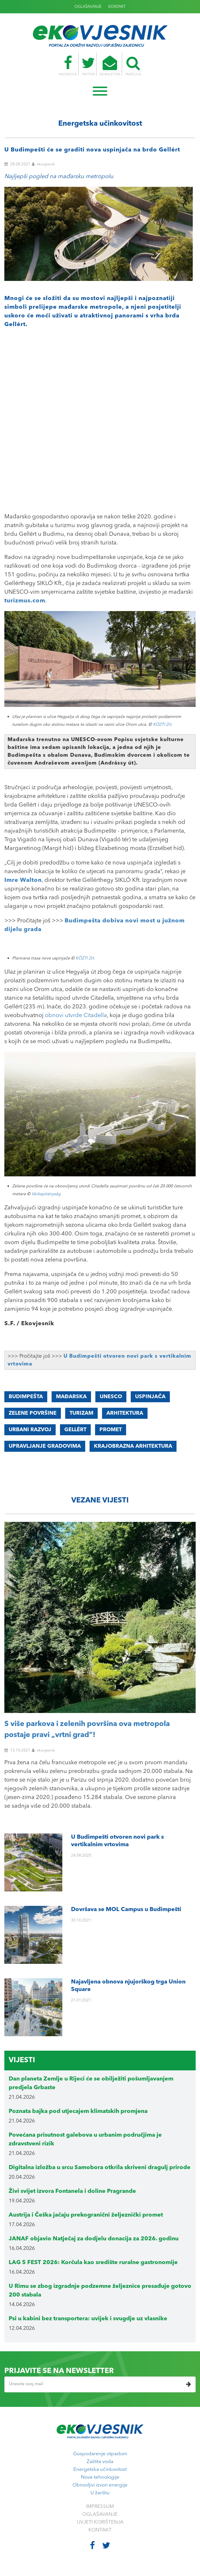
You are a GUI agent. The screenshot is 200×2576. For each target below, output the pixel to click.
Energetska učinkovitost (100, 2469)
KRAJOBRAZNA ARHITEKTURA (133, 1446)
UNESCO (111, 1396)
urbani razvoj (30, 1429)
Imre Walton (23, 880)
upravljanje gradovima (45, 1446)
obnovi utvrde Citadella (76, 1016)
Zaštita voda (100, 2461)
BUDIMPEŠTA (26, 1396)
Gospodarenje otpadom (100, 2453)
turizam (81, 1413)
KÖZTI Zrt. (162, 725)
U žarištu (100, 2493)
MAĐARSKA (71, 1396)
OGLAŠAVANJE (88, 7)
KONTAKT (117, 7)
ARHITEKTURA (124, 1413)
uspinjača (150, 1396)
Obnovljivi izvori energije (100, 2485)
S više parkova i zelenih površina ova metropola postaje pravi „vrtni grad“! (87, 1730)
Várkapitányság (46, 1194)
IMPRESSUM (100, 2506)
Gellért (75, 1429)
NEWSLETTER (113, 66)
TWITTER (85, 66)
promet (110, 1429)
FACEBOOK (59, 66)
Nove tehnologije (100, 2477)
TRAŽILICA (142, 66)
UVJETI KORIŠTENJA (100, 2522)
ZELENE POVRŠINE (33, 1413)
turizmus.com (24, 601)
